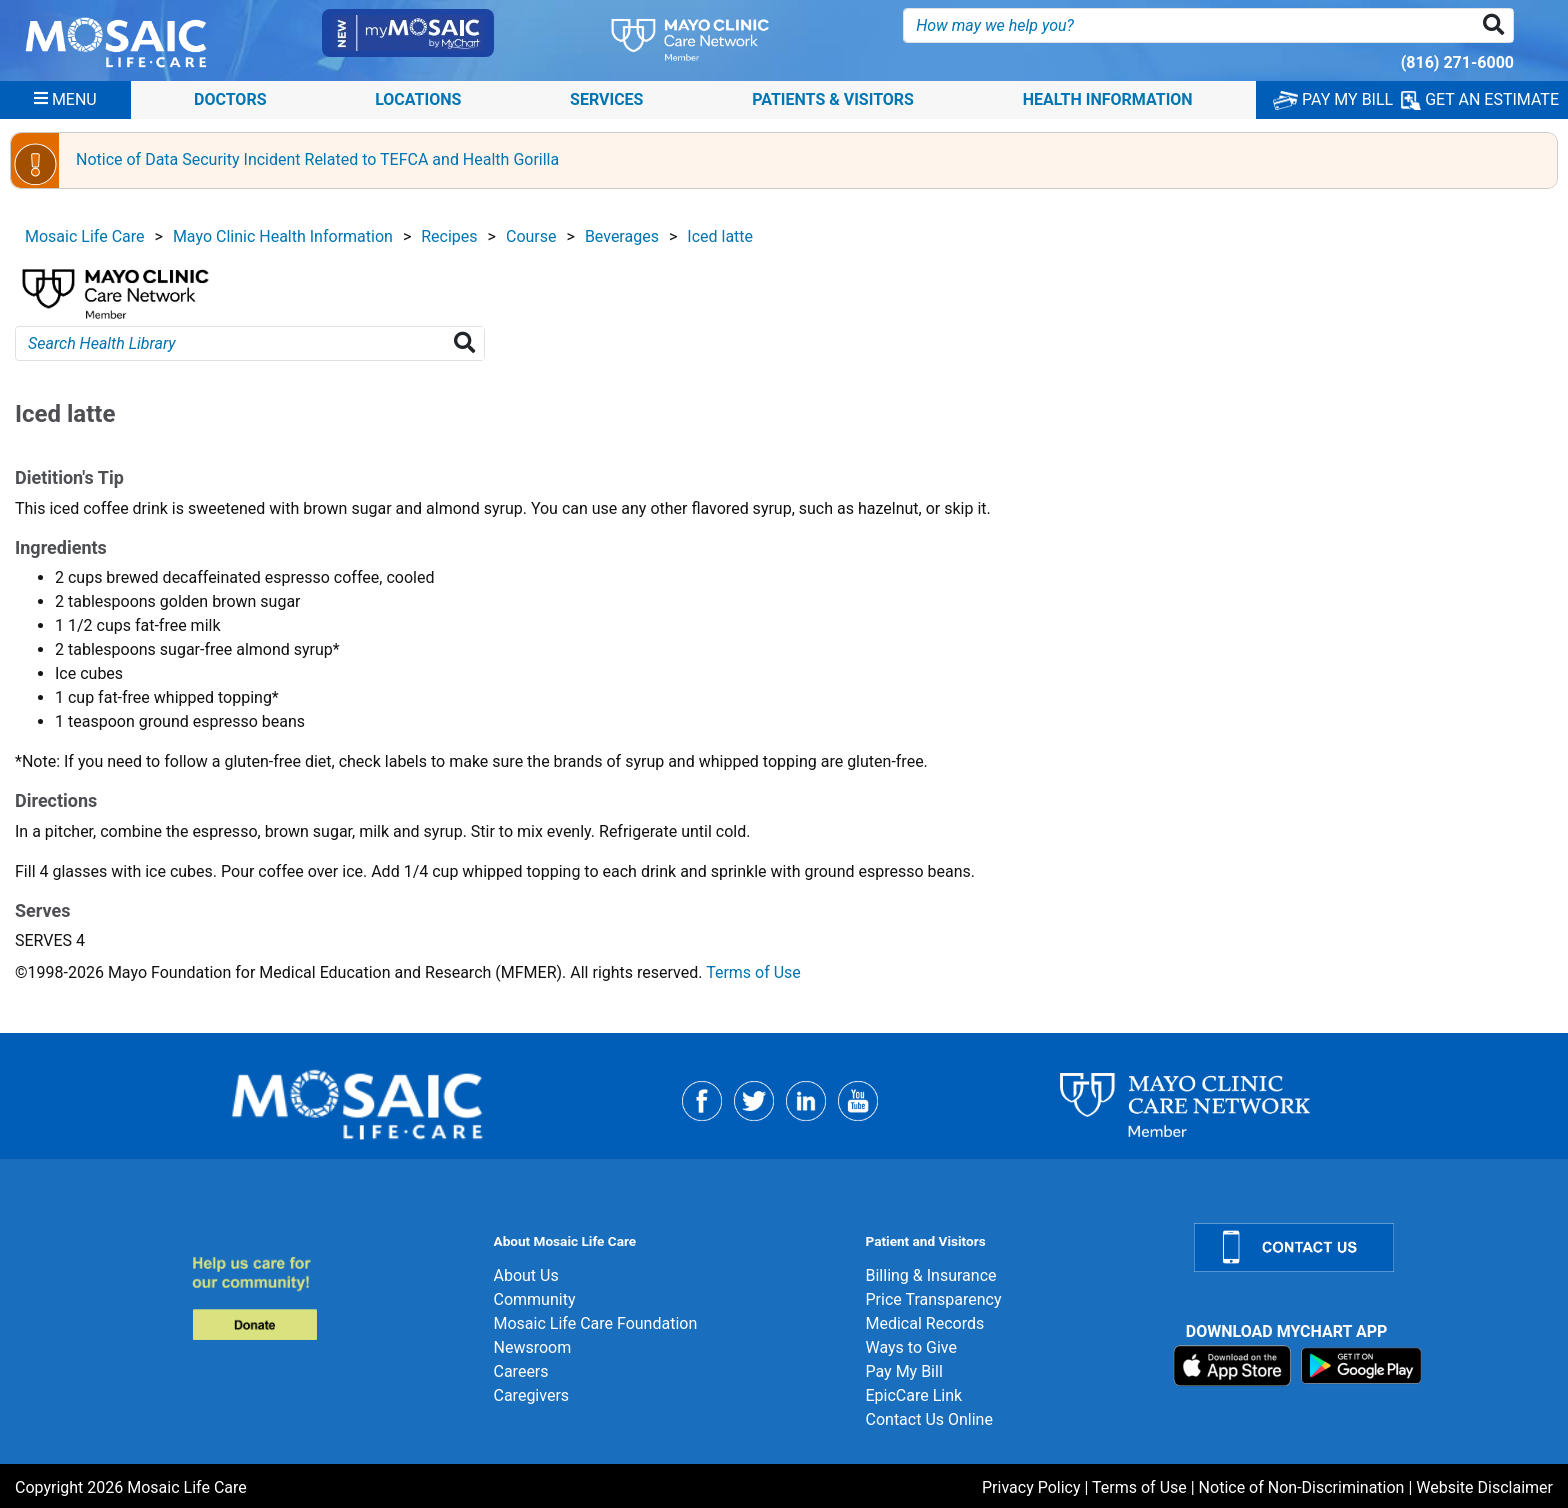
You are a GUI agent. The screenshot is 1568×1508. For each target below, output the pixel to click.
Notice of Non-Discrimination (1302, 1487)
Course (531, 236)
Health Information (1108, 99)
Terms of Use (753, 972)
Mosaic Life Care (85, 236)
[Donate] (330, 1297)
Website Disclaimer (1484, 1487)
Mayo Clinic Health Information (283, 236)
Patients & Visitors (833, 99)
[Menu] (65, 100)
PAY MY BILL (1333, 99)
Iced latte (720, 236)
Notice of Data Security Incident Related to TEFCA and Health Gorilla (317, 159)
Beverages (622, 236)
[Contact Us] (1369, 1247)
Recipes (449, 236)
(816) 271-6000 (1457, 62)
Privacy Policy (1031, 1487)
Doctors (230, 99)
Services (606, 99)
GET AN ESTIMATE (1480, 100)
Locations (418, 99)
